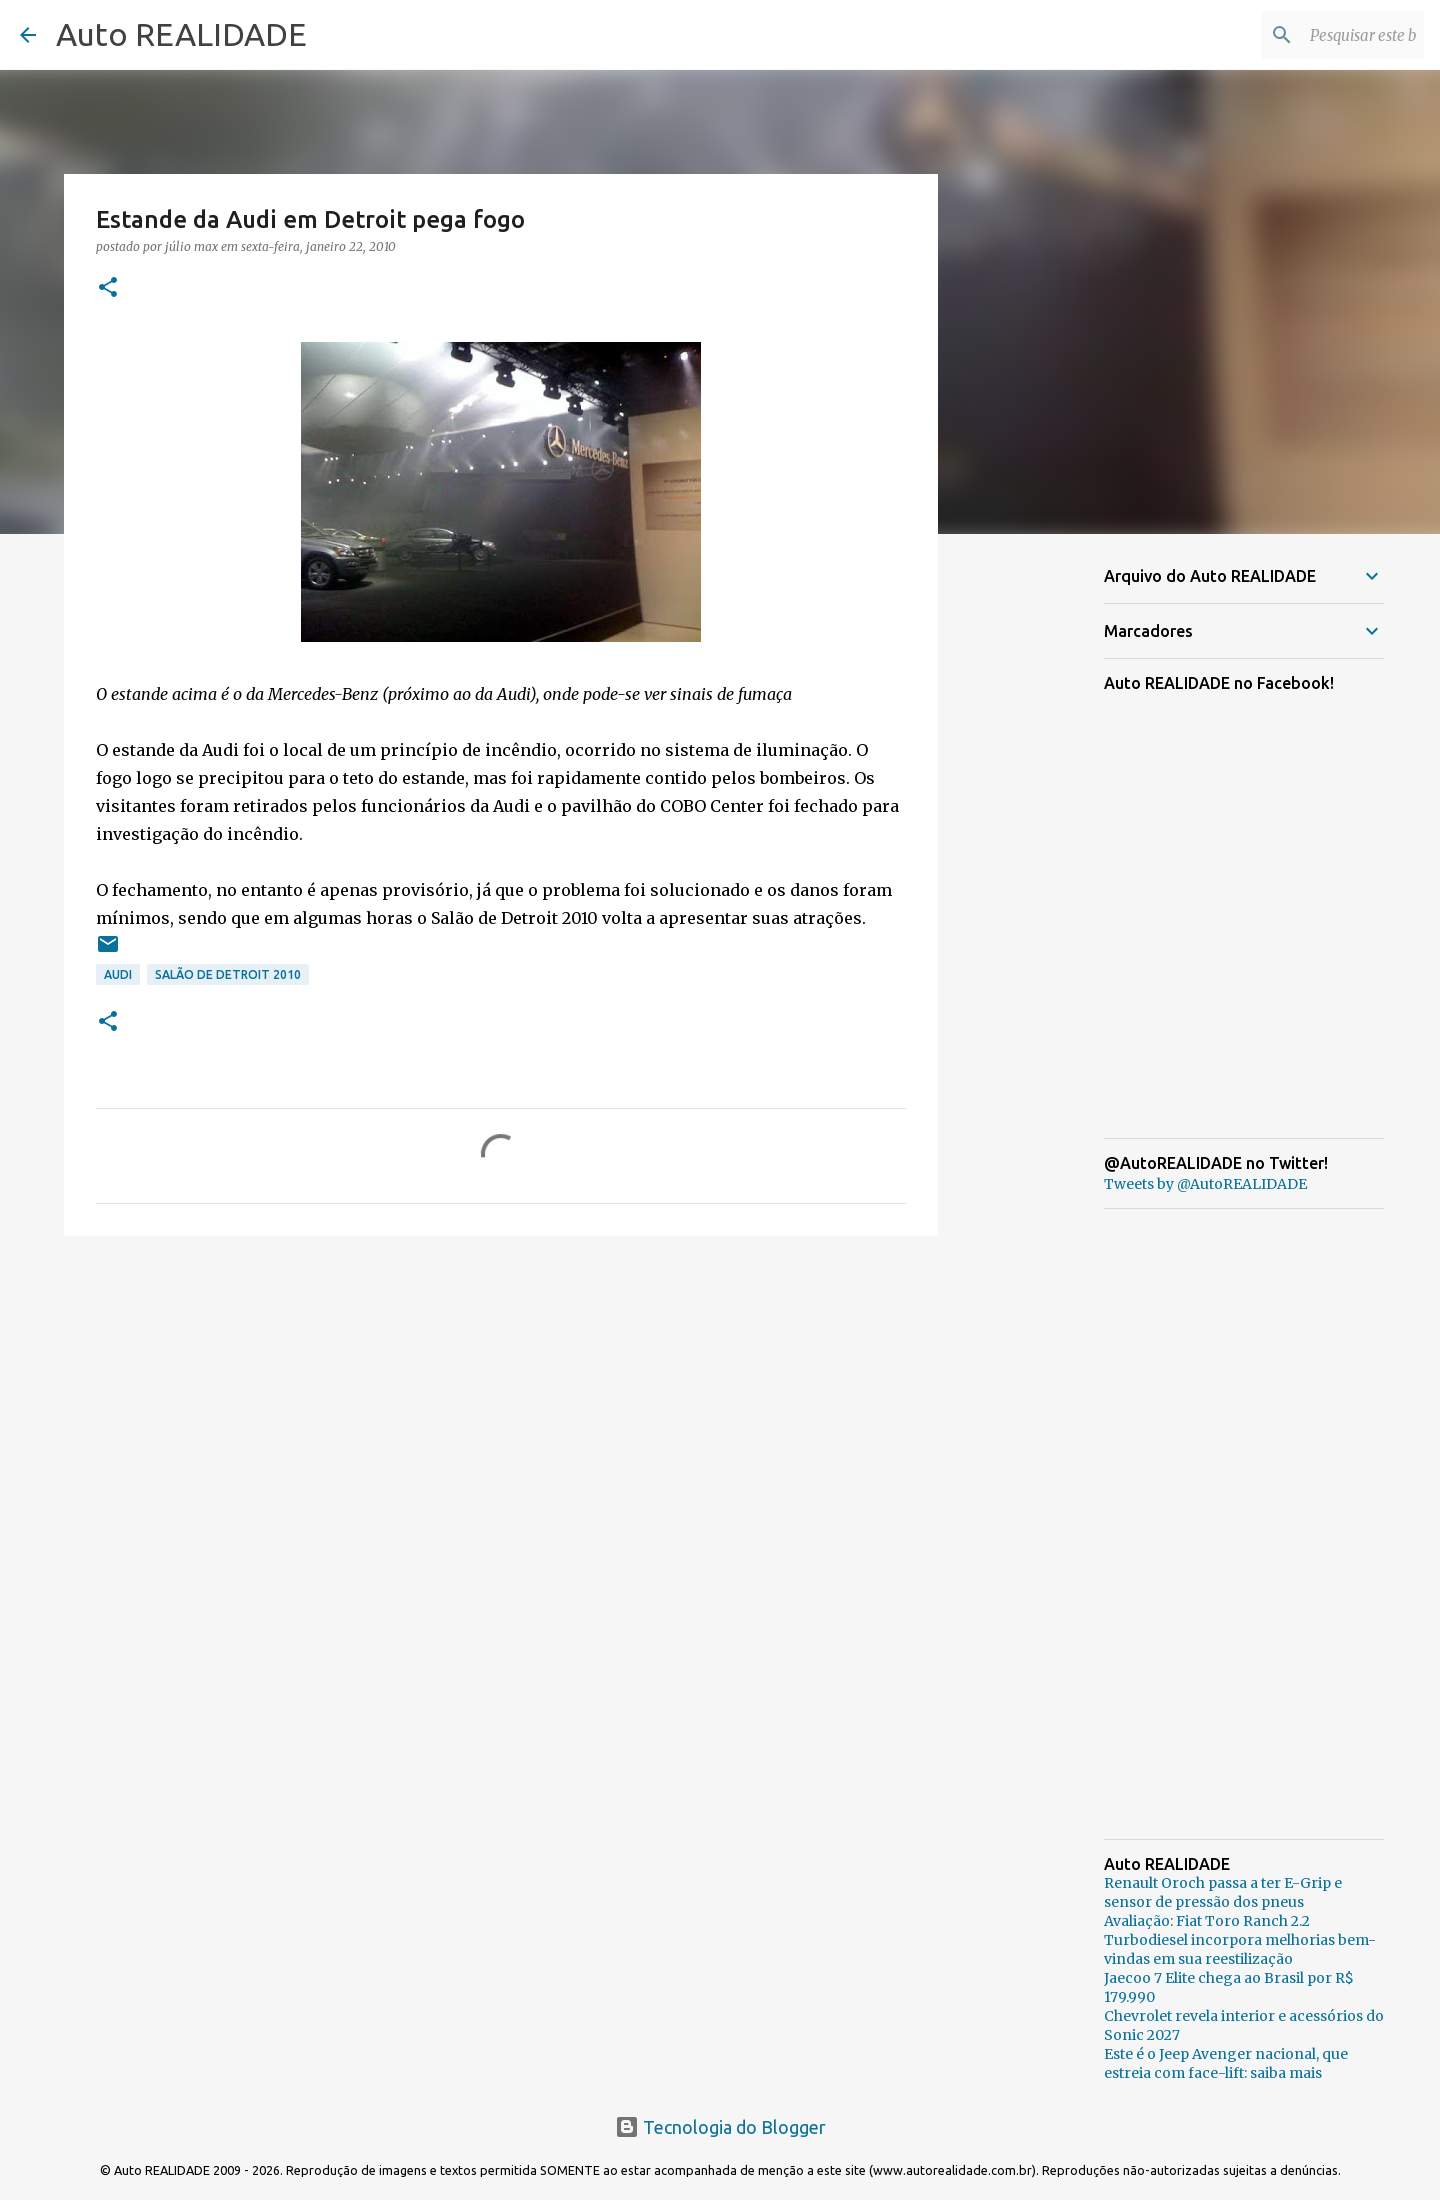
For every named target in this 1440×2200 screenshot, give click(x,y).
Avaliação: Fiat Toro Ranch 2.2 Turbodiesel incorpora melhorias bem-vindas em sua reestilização (1240, 1940)
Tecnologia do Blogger (720, 2127)
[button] (108, 288)
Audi (118, 974)
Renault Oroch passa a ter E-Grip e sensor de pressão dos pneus (1223, 1892)
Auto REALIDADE (181, 34)
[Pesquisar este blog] (1319, 35)
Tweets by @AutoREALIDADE (1205, 1184)
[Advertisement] (501, 1406)
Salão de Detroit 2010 (228, 974)
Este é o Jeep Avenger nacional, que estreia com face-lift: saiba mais (1226, 2063)
